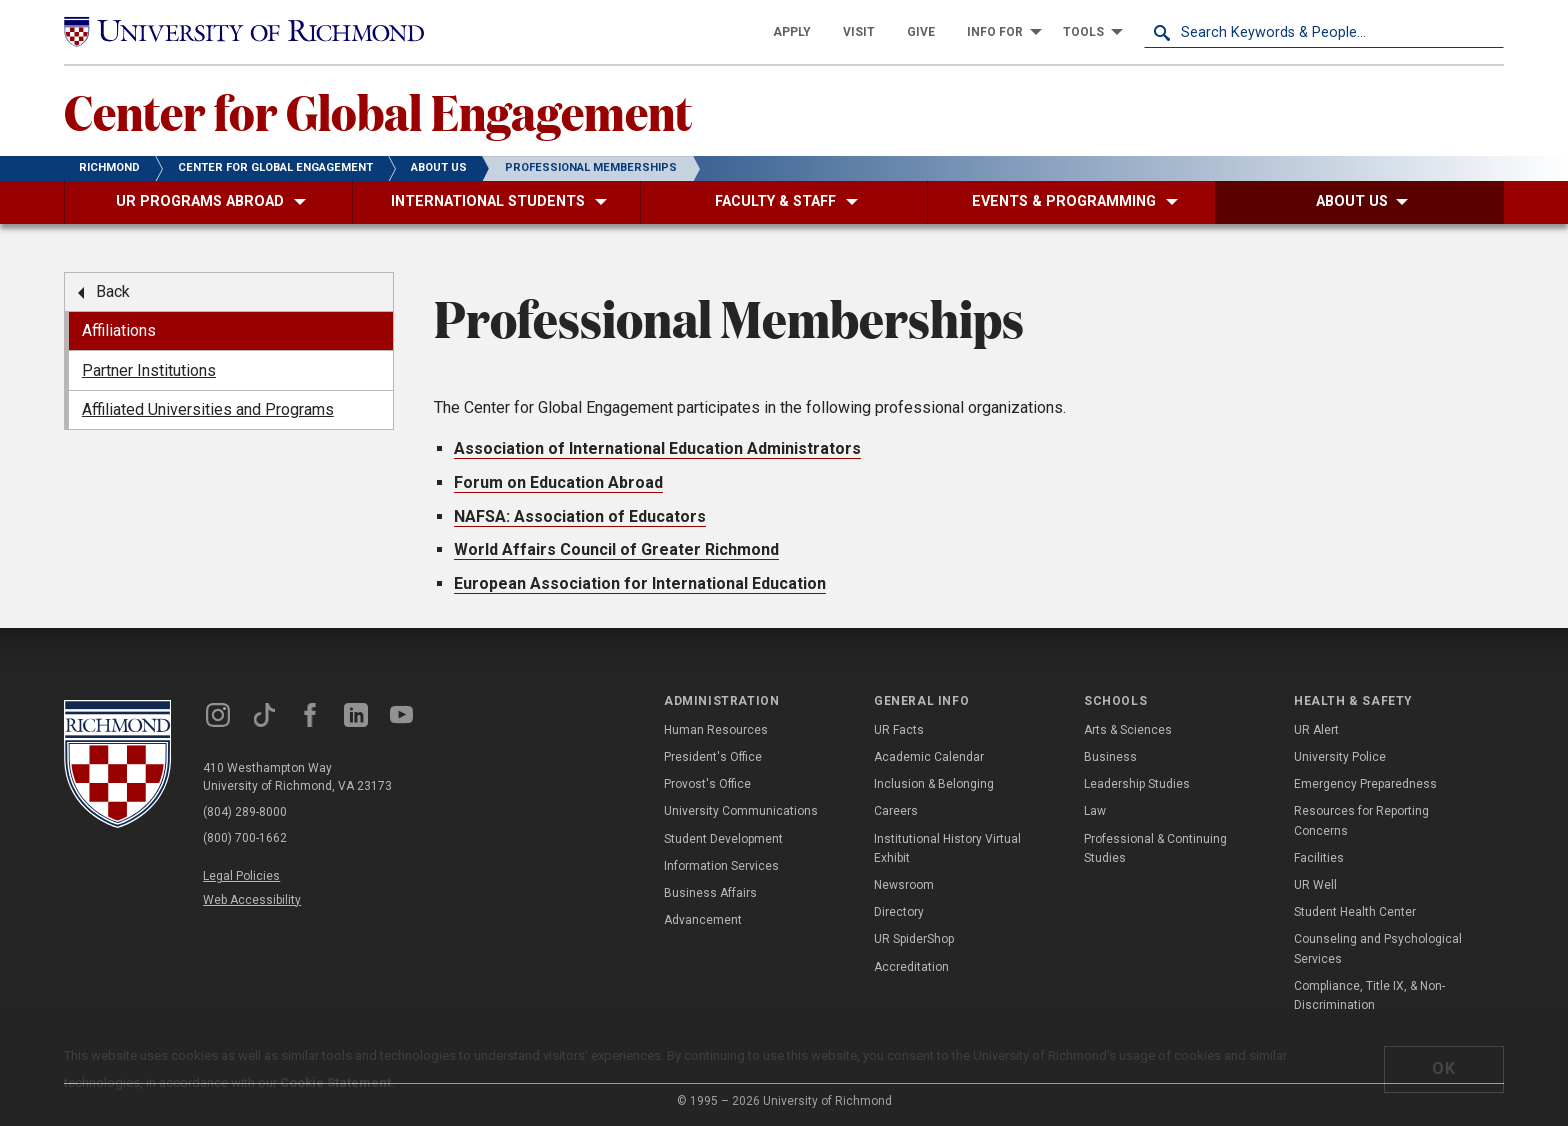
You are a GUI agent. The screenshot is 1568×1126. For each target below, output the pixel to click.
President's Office (713, 757)
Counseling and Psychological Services (1378, 948)
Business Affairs (710, 893)
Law (1095, 811)
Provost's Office (707, 784)
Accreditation (911, 967)
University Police (1340, 757)
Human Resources (716, 730)
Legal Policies (241, 876)
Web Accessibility (252, 900)
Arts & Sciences (1128, 730)
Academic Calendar (929, 757)
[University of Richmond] (244, 32)
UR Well (1315, 885)
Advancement (703, 920)
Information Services (721, 866)
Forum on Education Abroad (558, 482)
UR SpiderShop (914, 939)
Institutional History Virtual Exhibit (947, 848)
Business (1110, 757)
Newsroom (904, 885)
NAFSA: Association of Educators (580, 516)
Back (113, 291)
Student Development (723, 839)
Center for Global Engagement (378, 111)
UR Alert (1316, 730)
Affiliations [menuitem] (119, 330)
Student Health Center (1355, 912)
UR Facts (899, 730)
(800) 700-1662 (245, 838)
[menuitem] (792, 32)
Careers (896, 811)
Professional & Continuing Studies (1155, 848)
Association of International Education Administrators (657, 448)
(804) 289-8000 (245, 812)
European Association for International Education (640, 583)
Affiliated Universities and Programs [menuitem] (208, 409)
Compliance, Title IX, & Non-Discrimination (1369, 995)
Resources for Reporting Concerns (1361, 820)
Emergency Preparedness (1365, 784)
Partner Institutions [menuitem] (149, 370)
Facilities (1319, 858)
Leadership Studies (1137, 784)
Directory (899, 912)
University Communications (741, 811)
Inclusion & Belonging (934, 784)
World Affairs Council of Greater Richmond (616, 549)
